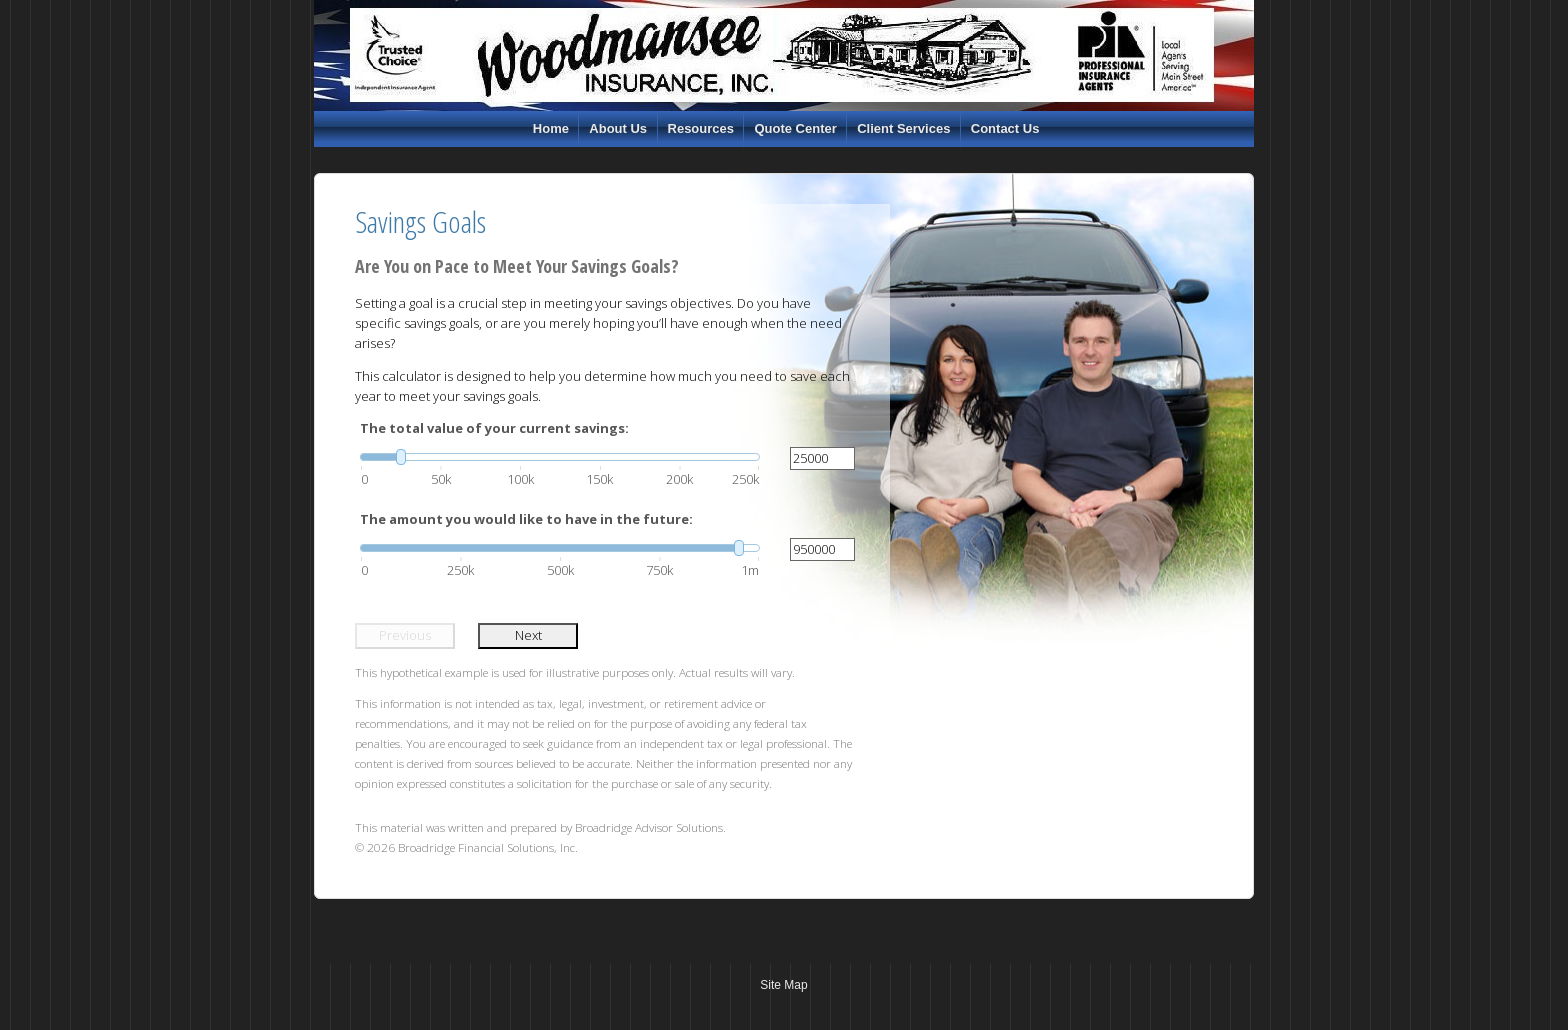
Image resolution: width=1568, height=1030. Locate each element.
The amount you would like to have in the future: (526, 519)
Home (551, 128)
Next (528, 635)
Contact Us (1005, 128)
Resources (701, 128)
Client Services (903, 128)
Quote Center (795, 128)
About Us (618, 128)
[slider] (560, 457)
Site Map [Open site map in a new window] (783, 985)
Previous (405, 635)
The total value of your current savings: (494, 428)
